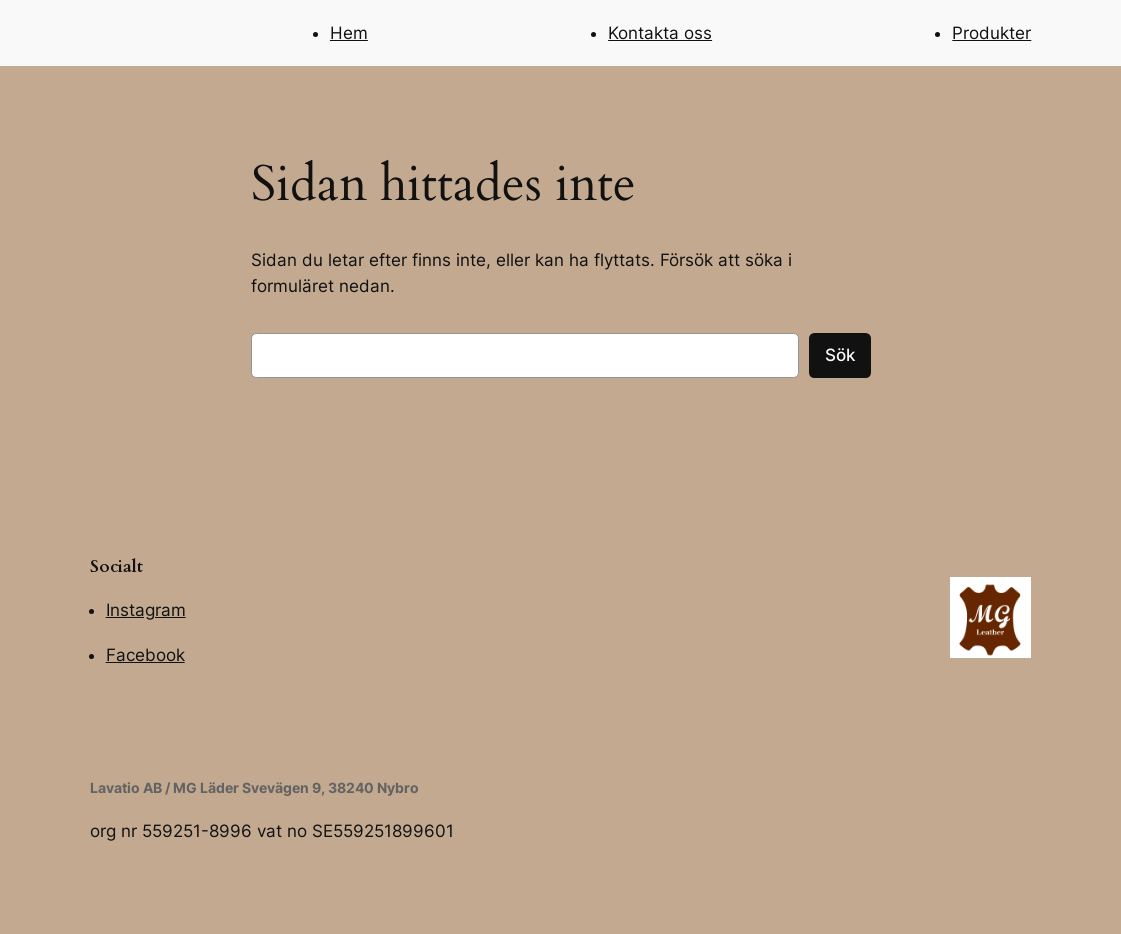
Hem (349, 33)
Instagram (146, 610)
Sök (840, 355)
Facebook (145, 655)
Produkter (991, 33)
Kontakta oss (660, 33)
